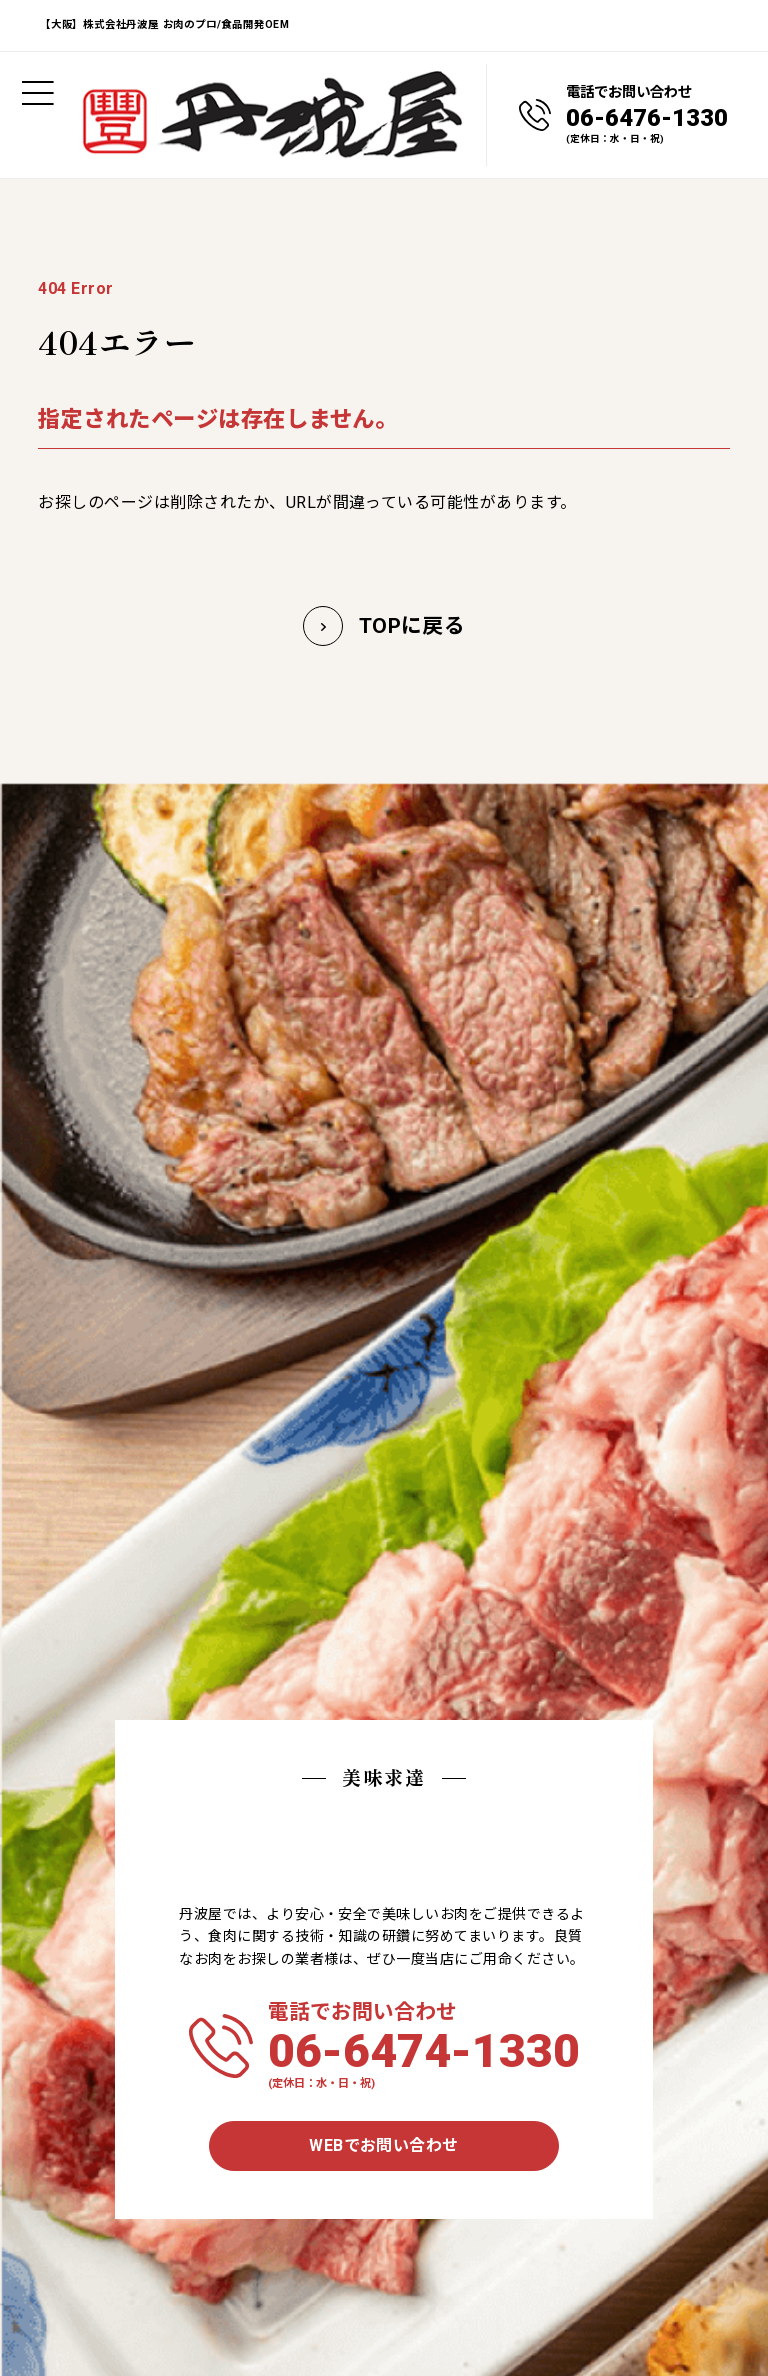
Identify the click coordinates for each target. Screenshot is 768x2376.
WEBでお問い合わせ (384, 2145)
